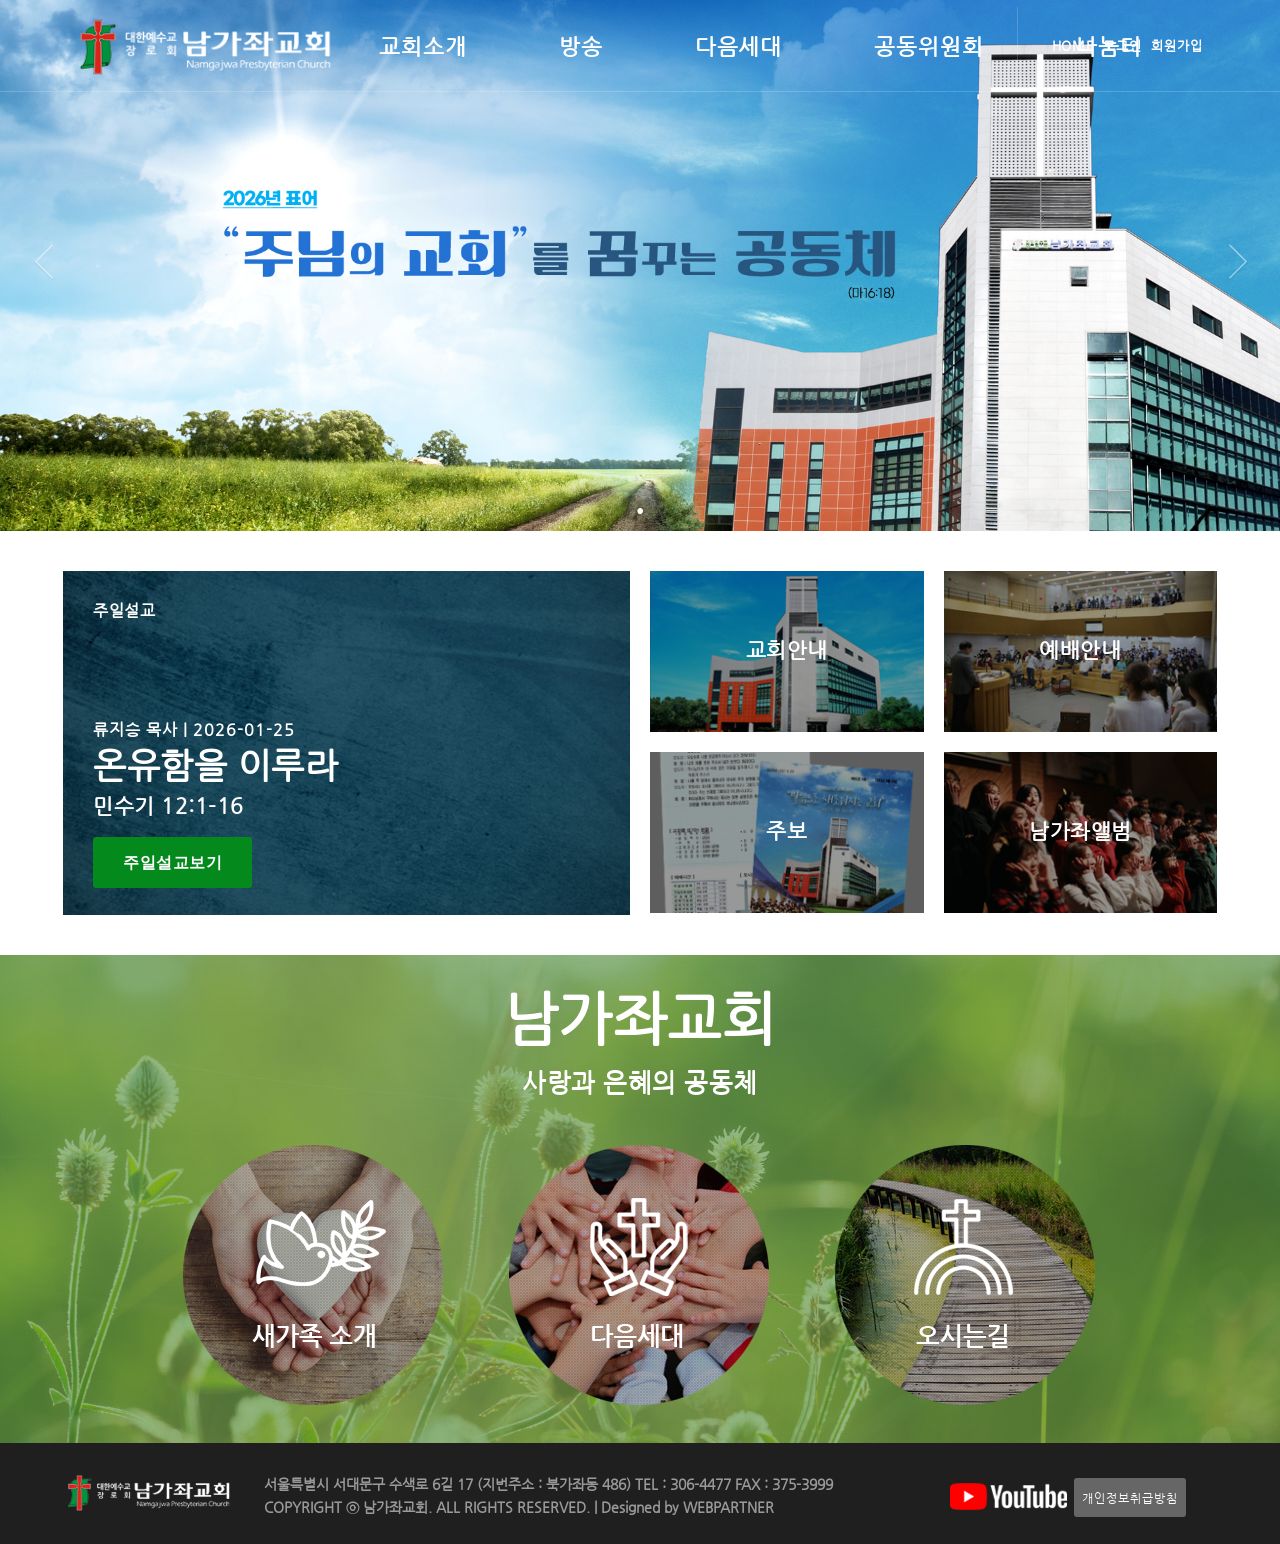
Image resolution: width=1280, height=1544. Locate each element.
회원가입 (1177, 45)
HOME (1073, 45)
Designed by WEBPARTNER (685, 1507)
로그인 (1122, 45)
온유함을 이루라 (215, 765)
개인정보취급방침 (1130, 1497)
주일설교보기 (172, 862)
